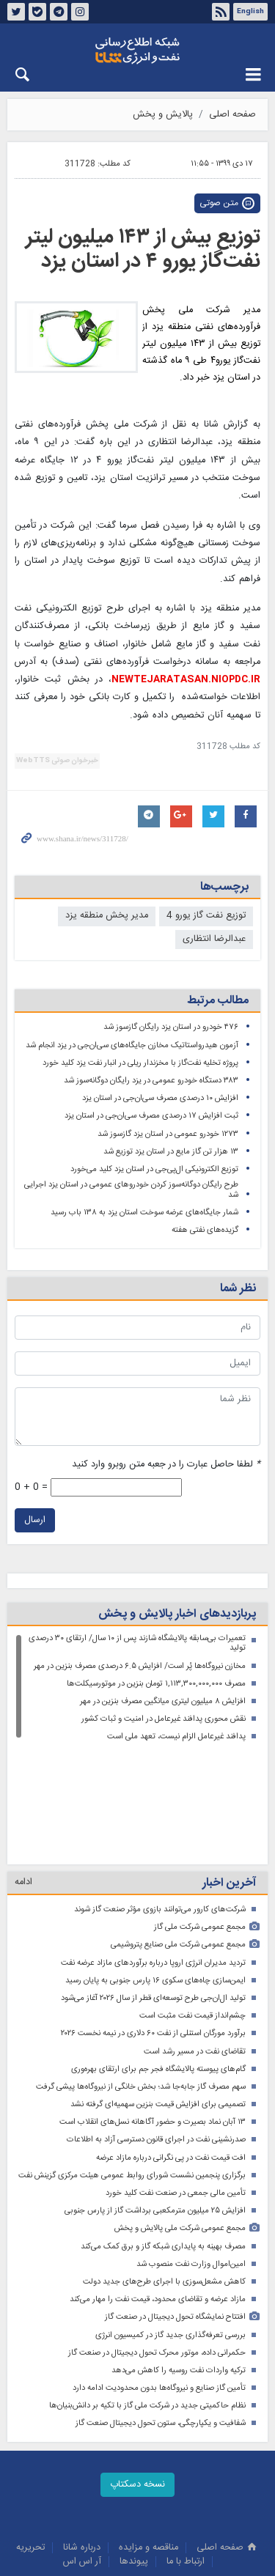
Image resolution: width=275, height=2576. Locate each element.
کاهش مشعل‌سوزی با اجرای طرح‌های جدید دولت (164, 2172)
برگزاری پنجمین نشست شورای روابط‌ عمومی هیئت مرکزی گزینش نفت (132, 2066)
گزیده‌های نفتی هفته (205, 1230)
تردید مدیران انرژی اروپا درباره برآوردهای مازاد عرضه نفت (153, 1854)
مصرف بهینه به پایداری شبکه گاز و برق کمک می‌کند (163, 2137)
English (250, 12)
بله (37, 12)
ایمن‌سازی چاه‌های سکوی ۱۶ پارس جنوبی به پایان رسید (155, 1871)
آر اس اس (82, 2452)
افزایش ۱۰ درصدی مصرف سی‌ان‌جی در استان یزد (160, 1098)
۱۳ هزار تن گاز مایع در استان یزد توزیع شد (170, 1151)
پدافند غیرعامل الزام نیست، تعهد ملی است (176, 1736)
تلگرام (58, 12)
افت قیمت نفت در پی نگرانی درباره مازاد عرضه (171, 2048)
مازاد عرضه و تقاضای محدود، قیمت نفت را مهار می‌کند (158, 2190)
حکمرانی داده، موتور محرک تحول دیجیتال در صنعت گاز (157, 2243)
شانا (137, 50)
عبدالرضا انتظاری (214, 939)
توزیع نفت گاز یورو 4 (206, 915)
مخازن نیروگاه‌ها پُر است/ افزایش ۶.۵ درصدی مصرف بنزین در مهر (140, 1666)
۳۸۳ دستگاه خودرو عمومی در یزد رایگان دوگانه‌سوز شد (151, 1080)
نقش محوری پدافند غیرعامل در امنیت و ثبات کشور (163, 1719)
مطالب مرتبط (218, 1001)
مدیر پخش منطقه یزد (106, 915)
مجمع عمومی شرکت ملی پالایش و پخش (180, 2119)
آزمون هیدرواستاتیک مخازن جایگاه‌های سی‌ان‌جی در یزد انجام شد (132, 1045)
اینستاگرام (80, 12)
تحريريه (30, 2438)
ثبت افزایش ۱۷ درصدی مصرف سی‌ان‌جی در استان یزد (151, 1116)
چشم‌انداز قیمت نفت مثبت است (192, 1906)
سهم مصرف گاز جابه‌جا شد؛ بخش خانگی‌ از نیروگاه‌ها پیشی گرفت (141, 1977)
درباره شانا (81, 2438)
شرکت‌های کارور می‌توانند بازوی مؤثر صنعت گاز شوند (160, 1800)
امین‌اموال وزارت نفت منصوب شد (191, 2155)
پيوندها (134, 2452)
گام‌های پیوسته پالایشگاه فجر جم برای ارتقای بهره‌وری (158, 1960)
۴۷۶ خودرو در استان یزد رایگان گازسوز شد (170, 1027)
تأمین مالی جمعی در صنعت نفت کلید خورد (176, 2084)
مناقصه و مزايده (148, 2438)
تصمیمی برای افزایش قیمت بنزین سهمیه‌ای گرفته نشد (158, 1995)
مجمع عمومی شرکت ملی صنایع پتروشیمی (178, 1835)
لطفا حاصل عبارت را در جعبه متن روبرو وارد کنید (166, 1465)
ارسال (34, 1520)
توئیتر (16, 12)
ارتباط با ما (185, 2452)
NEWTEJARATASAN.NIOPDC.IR (185, 679)
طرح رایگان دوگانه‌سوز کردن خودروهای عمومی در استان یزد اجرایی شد (131, 1190)
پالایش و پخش (163, 114)
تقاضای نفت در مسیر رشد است (195, 1942)
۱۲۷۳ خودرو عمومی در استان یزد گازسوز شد (168, 1134)
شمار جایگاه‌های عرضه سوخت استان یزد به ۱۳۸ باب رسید (144, 1212)
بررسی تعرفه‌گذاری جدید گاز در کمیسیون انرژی (170, 2226)
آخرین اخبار (229, 1774)
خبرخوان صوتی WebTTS (57, 761)
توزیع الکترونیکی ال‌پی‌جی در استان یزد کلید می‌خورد (154, 1169)
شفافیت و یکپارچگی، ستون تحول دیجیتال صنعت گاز (161, 2314)
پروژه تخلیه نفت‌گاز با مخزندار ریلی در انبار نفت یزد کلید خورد (140, 1063)
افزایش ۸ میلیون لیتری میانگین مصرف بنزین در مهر (163, 1701)
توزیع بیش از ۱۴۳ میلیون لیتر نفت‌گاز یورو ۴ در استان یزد (143, 250)
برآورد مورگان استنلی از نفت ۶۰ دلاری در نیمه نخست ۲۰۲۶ (153, 1924)
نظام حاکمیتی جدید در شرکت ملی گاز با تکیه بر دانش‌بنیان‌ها (147, 2296)
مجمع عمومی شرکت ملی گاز (200, 1818)
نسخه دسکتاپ (137, 2375)
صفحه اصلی (232, 114)
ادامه (23, 1773)
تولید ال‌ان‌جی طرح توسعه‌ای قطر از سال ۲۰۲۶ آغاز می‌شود (153, 1889)
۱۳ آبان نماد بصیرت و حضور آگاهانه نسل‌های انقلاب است (152, 2013)
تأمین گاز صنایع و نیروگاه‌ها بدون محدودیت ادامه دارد (159, 2279)
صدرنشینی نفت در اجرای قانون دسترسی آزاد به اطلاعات (156, 2030)
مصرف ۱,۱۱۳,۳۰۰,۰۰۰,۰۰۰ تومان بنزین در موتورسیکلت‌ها (156, 1684)
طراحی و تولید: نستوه (145, 2563)
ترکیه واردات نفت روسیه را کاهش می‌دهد (178, 2261)
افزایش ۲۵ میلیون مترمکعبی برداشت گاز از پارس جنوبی (155, 2101)
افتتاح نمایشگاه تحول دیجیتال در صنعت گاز (175, 2208)
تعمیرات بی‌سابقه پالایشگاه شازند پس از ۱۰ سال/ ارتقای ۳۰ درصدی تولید (137, 1643)
